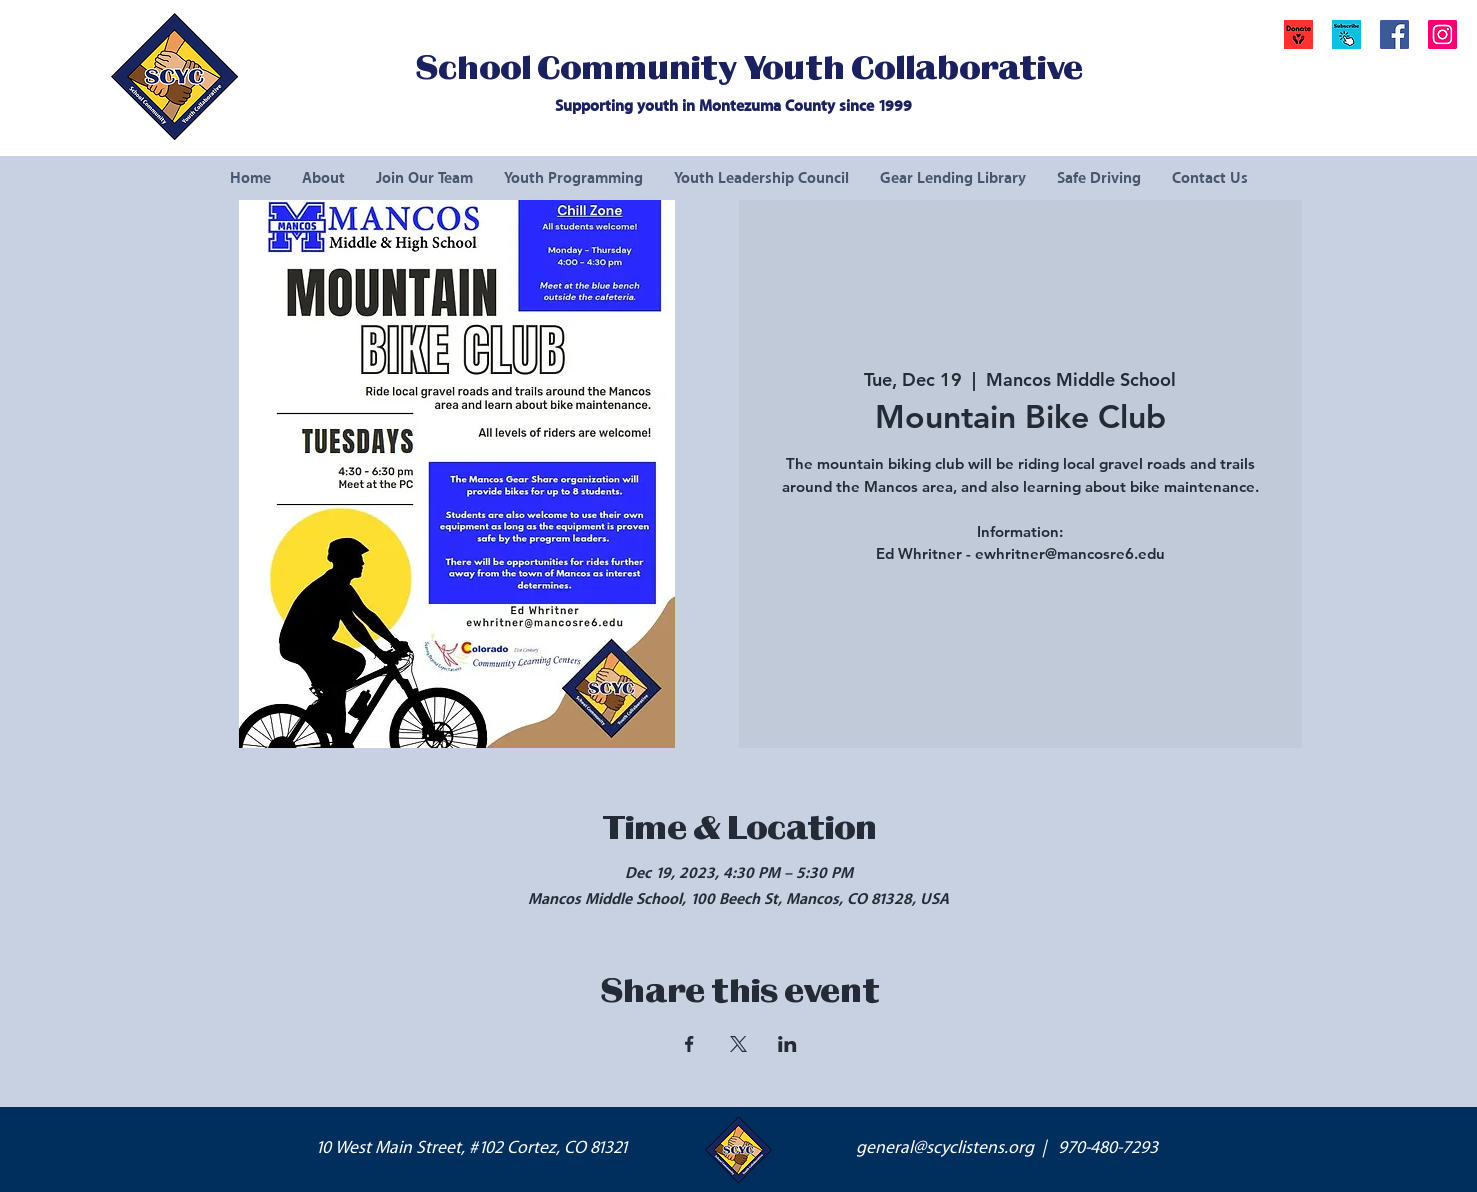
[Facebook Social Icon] (1394, 34)
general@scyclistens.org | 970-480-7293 (1007, 1148)
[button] (1346, 34)
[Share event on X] (738, 1044)
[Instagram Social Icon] (1442, 34)
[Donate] (1298, 34)
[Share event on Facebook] (689, 1044)
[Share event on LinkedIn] (787, 1044)
